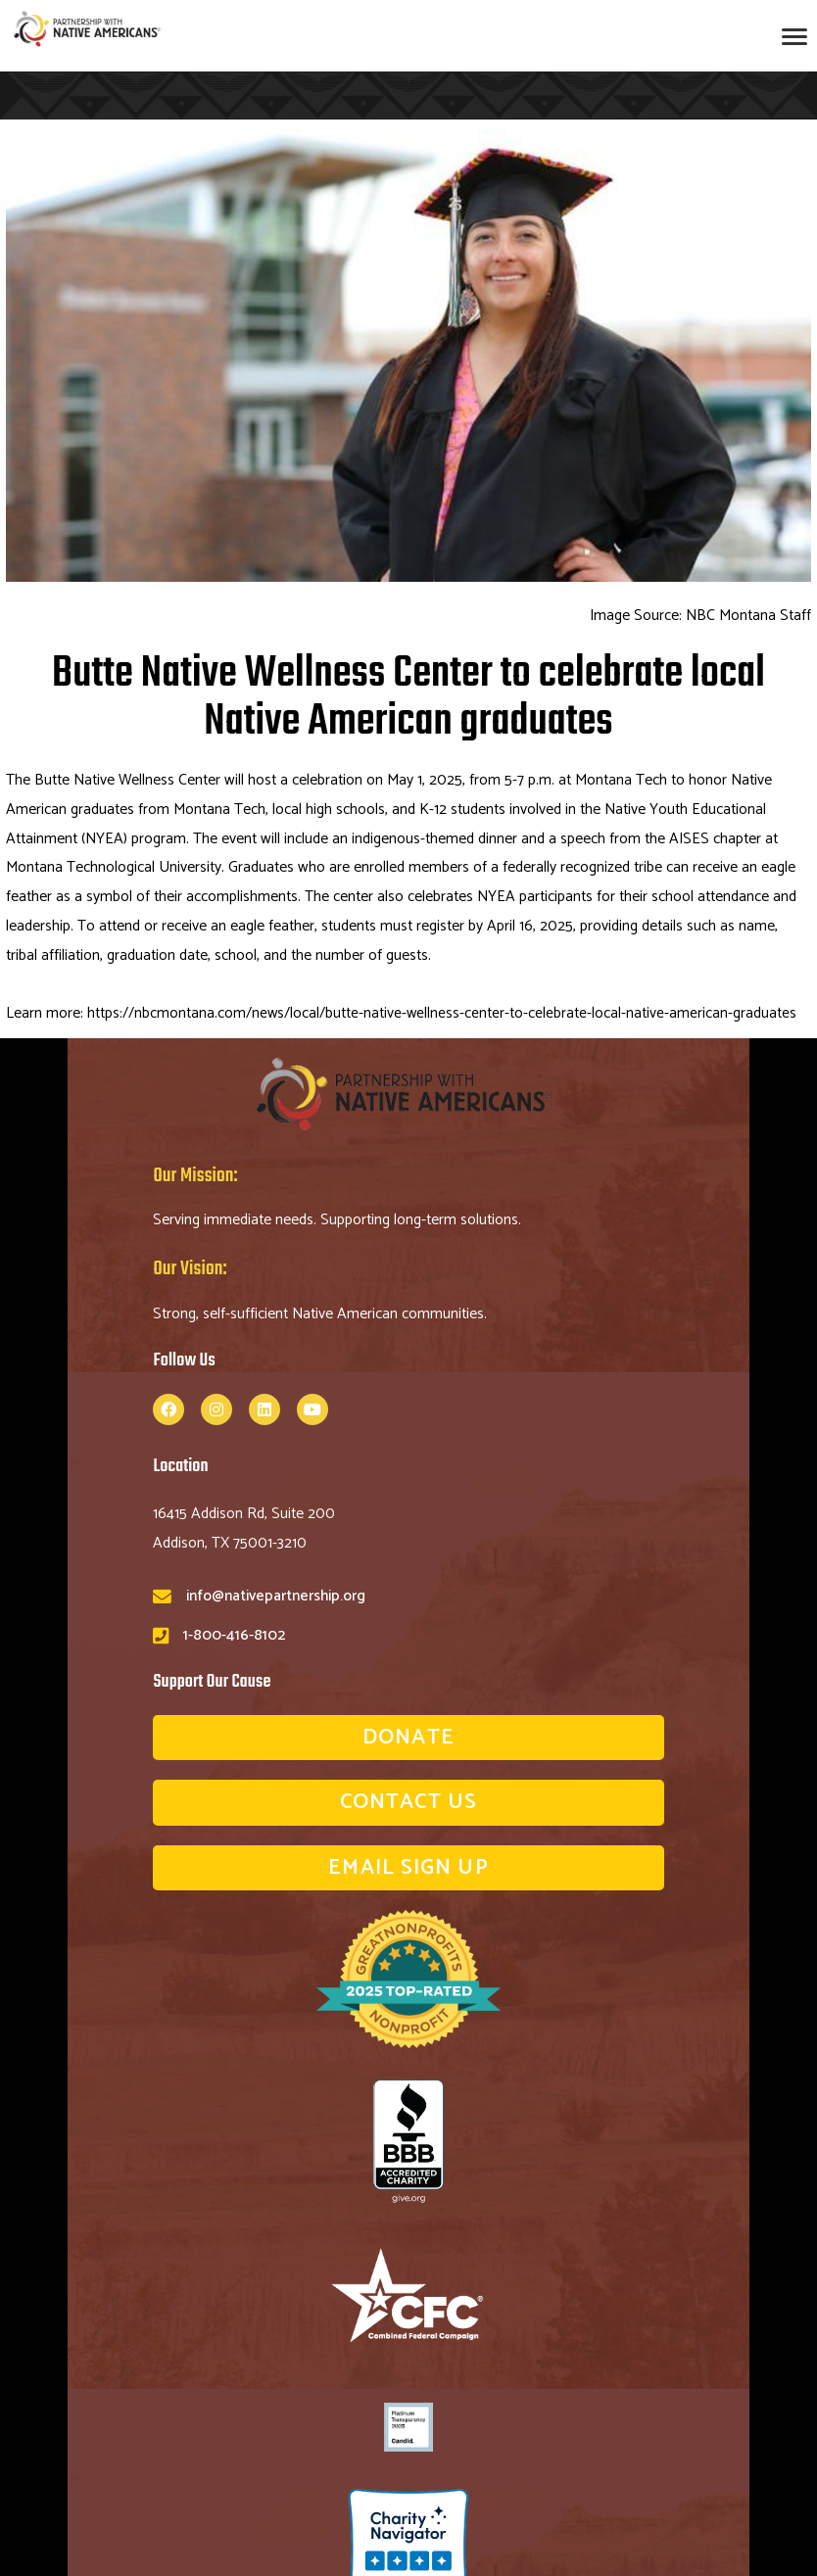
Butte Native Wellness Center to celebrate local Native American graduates (408, 698)
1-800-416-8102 (234, 1635)
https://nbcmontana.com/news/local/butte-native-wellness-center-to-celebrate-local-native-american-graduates (442, 1013)
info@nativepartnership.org (275, 1596)
